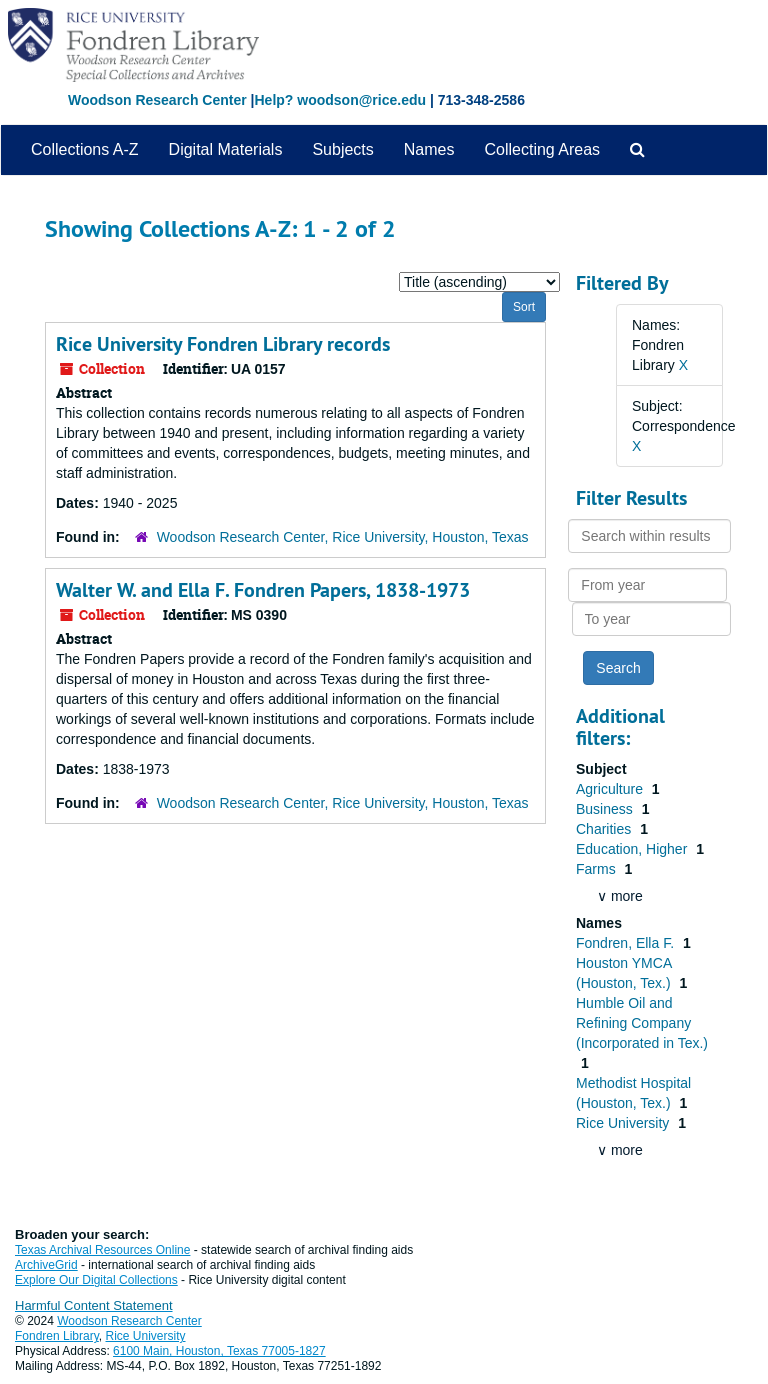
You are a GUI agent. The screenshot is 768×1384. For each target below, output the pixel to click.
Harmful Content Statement (94, 1305)
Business (606, 809)
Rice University (624, 1123)
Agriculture (611, 789)
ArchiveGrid (46, 1265)
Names (429, 149)
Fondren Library (57, 1336)
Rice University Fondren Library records (223, 344)
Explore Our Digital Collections (96, 1280)
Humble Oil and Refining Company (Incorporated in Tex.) (642, 1023)
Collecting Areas (542, 149)
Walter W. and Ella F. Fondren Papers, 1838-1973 (263, 590)
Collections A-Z (85, 149)
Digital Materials (226, 149)
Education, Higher (633, 849)
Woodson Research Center (157, 100)
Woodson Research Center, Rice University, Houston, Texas (343, 537)
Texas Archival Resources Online (102, 1250)
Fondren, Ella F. (627, 943)
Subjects (342, 149)
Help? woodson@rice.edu (340, 100)
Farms (598, 869)
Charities (605, 829)
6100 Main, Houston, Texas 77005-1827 (219, 1351)
